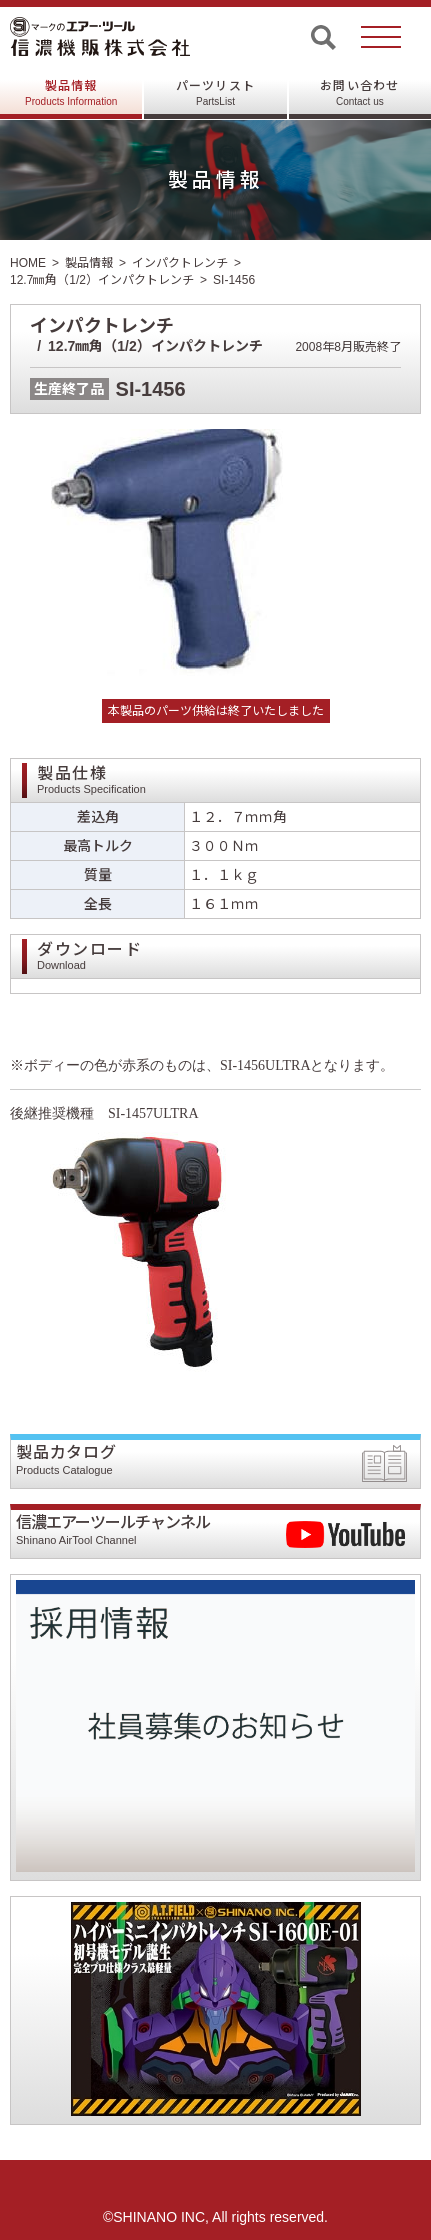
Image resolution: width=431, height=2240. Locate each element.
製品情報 (71, 93)
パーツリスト (215, 93)
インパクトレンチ (180, 263)
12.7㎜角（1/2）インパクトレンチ (102, 280)
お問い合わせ (359, 93)
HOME (28, 263)
